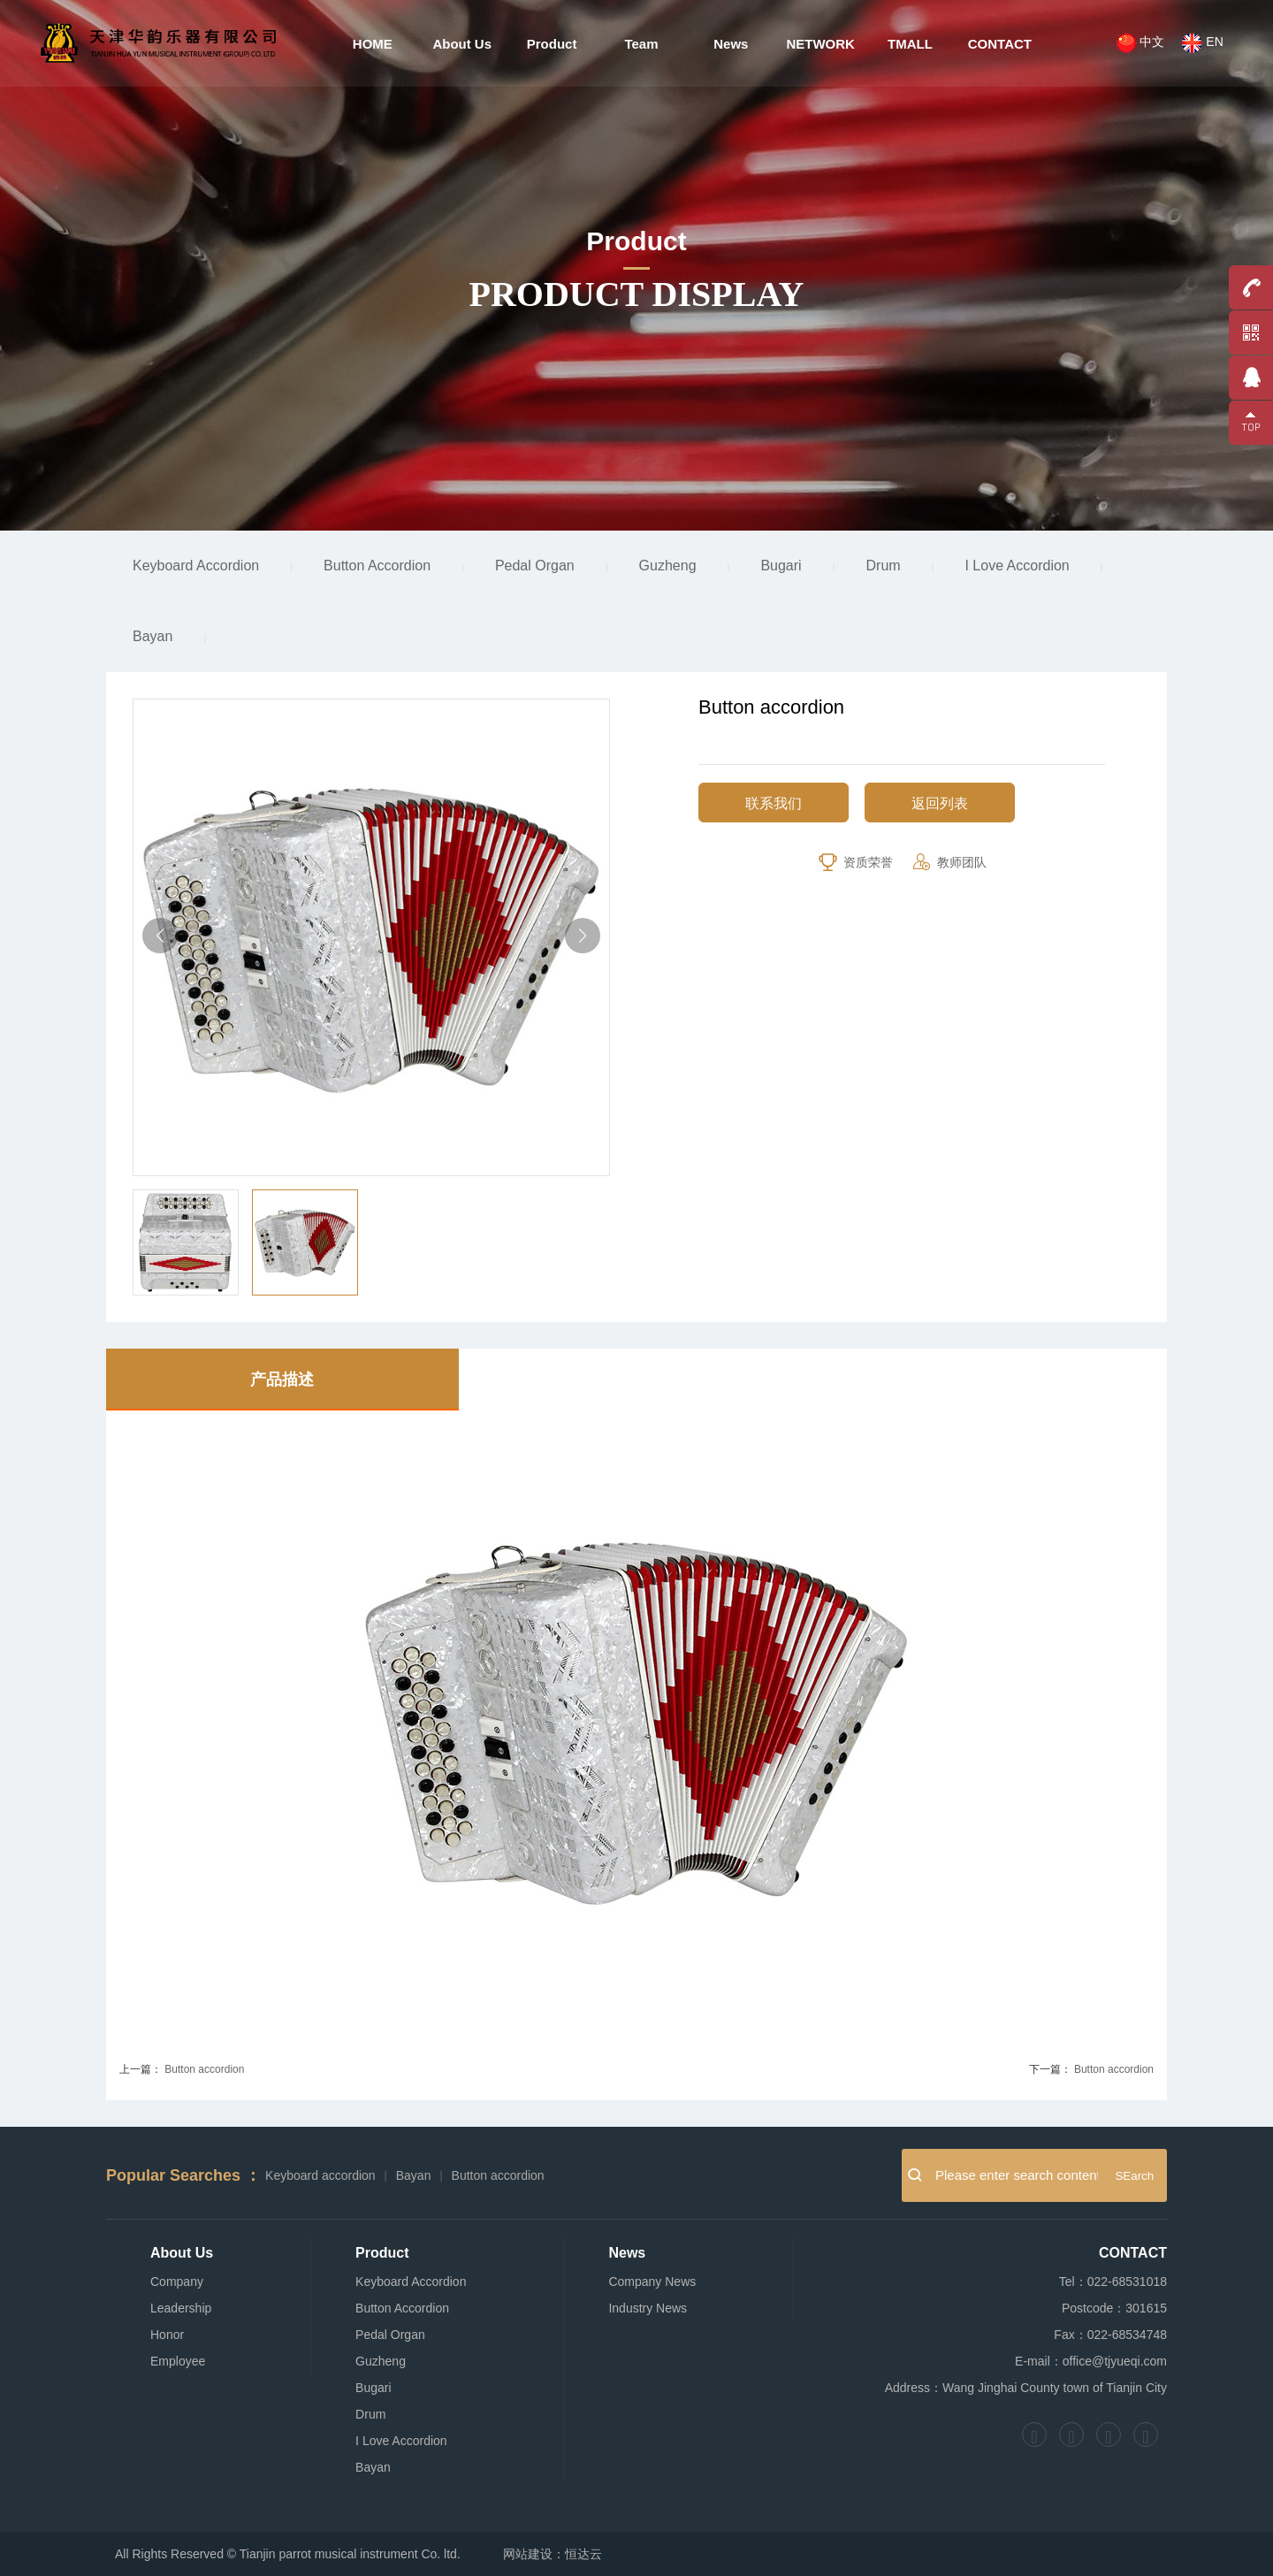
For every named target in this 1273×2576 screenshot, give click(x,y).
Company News (652, 2281)
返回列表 (939, 803)
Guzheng (668, 565)
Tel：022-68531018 (1113, 2281)
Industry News (647, 2308)
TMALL (908, 43)
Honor (167, 2335)
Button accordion (204, 2069)
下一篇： (1050, 2069)
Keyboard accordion (320, 2175)
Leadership (180, 2308)
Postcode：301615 (1114, 2308)
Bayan (152, 636)
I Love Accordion (1016, 565)
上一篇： (140, 2069)
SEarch (1134, 2175)
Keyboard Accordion (196, 565)
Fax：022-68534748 (1110, 2335)
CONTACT (997, 43)
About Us (463, 43)
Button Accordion (377, 565)
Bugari (780, 565)
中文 (1137, 44)
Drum (883, 565)
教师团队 (949, 862)
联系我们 (773, 803)
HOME (374, 43)
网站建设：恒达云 (552, 2554)
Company (176, 2281)
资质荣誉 (855, 862)
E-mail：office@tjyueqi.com (1091, 2361)
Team (641, 43)
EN (1199, 44)
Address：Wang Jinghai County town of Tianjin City (1026, 2388)
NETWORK (819, 43)
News (730, 43)
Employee (177, 2361)
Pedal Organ (535, 565)
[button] (582, 935)
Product (552, 43)
